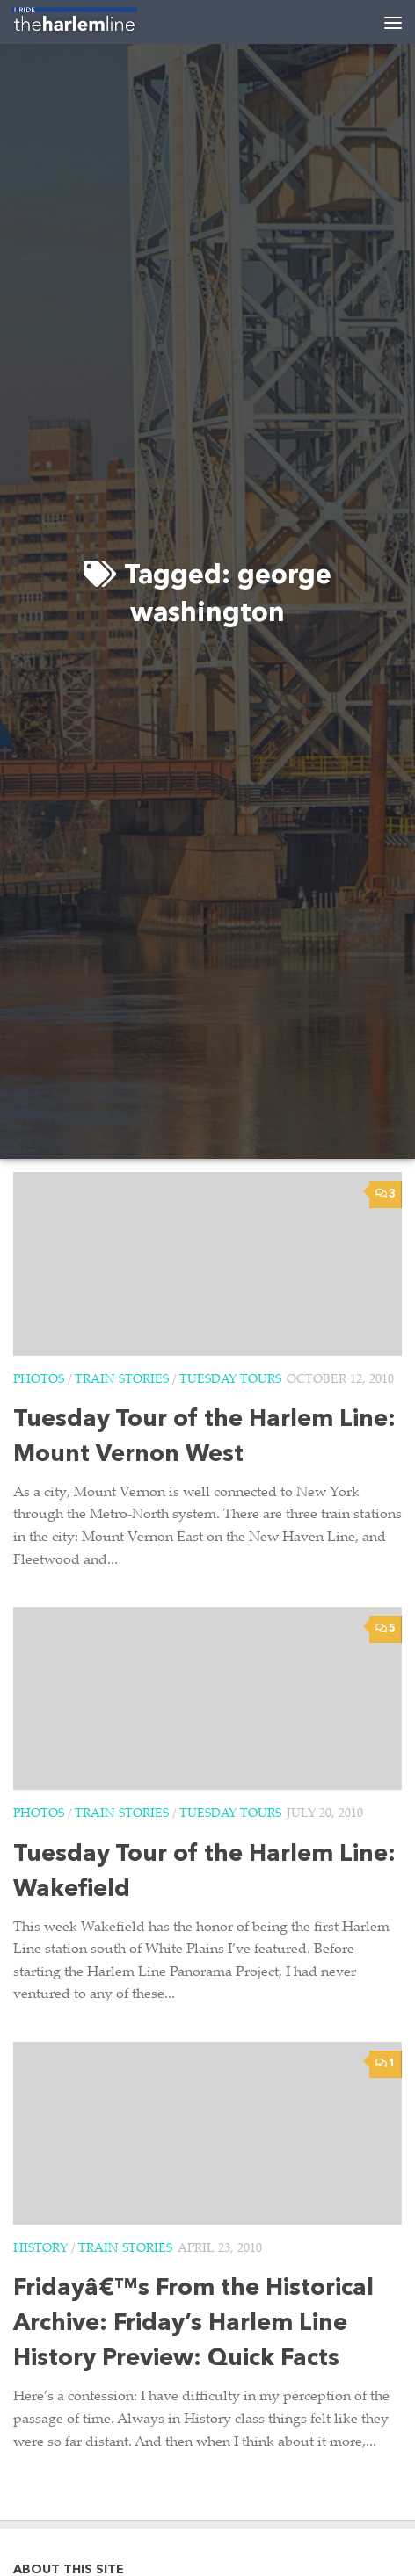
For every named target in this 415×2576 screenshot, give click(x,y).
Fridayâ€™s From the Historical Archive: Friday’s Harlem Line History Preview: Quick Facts (193, 2324)
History (40, 2249)
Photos (38, 1380)
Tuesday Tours (230, 1380)
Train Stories (122, 1380)
